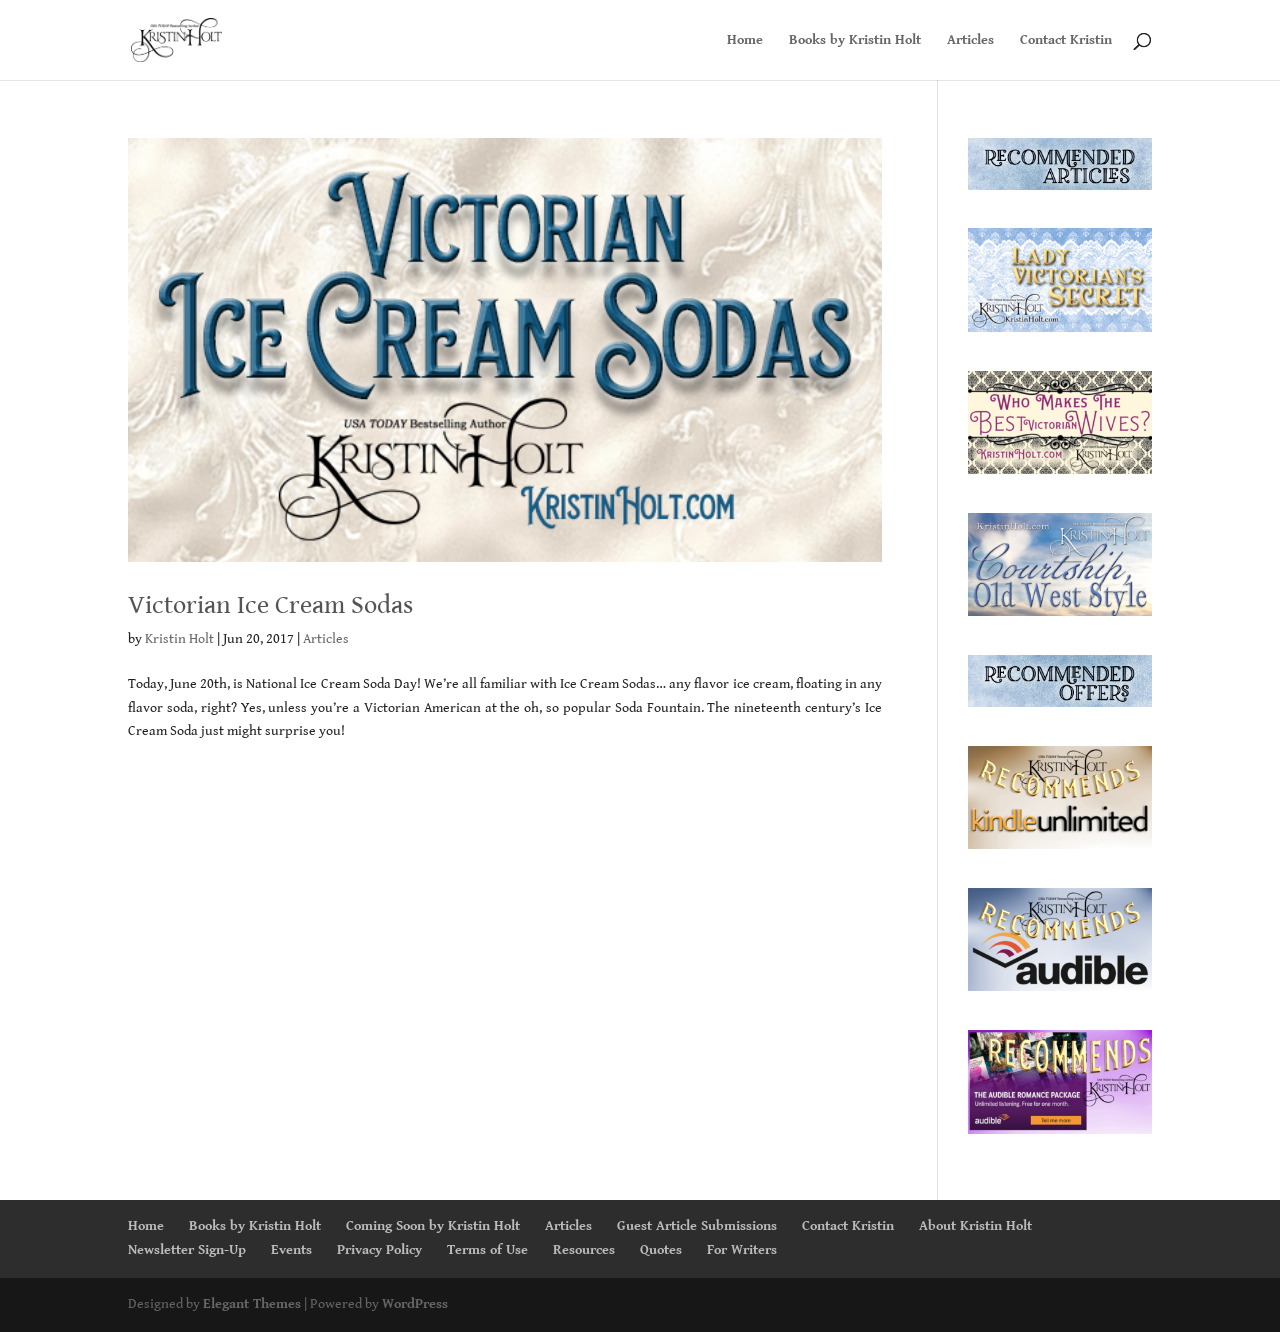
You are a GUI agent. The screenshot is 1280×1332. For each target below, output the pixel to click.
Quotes (661, 1250)
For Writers (742, 1250)
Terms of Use (487, 1250)
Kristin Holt (179, 639)
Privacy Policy (379, 1250)
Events (291, 1250)
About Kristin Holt (975, 1226)
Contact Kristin (1066, 40)
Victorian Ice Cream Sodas (270, 605)
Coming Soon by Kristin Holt (433, 1226)
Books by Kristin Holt (855, 40)
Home (745, 40)
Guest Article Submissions (697, 1226)
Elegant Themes (252, 1304)
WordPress (415, 1304)
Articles (970, 40)
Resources (584, 1250)
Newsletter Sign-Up (187, 1250)
